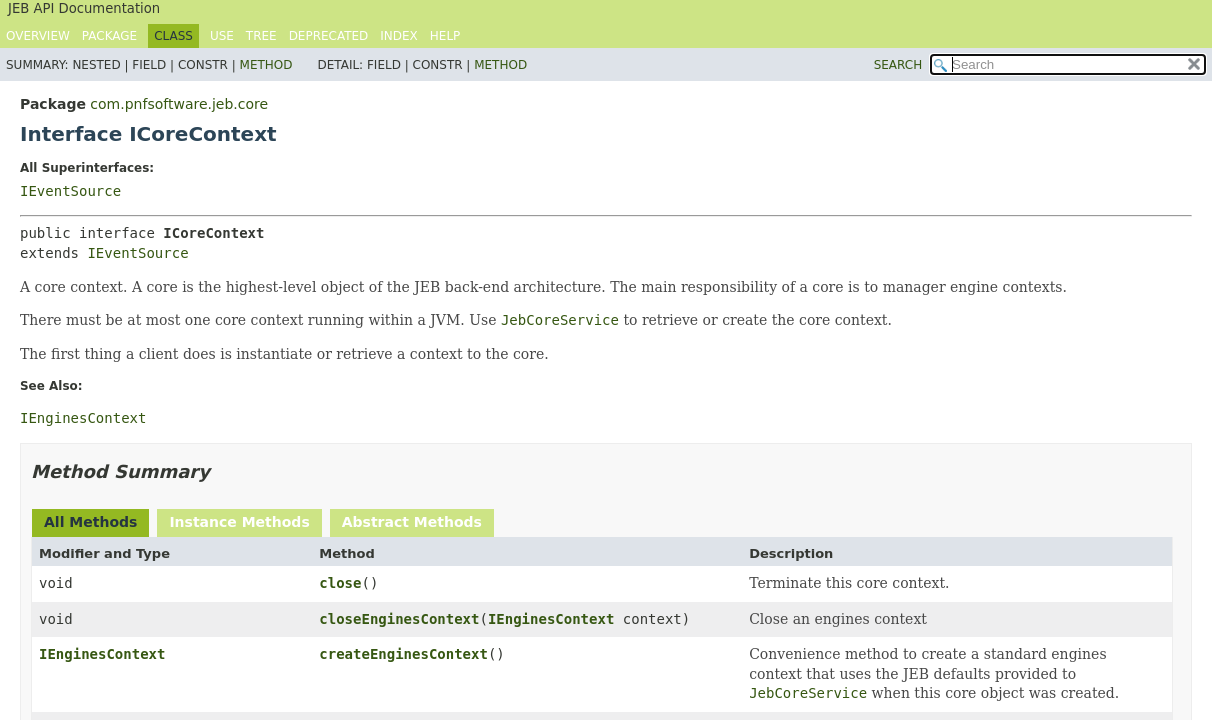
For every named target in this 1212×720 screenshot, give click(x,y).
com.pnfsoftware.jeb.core (179, 104)
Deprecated (329, 36)
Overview (38, 36)
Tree (261, 36)
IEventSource (70, 191)
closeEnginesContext (399, 619)
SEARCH (898, 65)
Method (266, 65)
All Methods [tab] (90, 522)
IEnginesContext (551, 619)
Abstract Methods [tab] (412, 522)
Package (109, 36)
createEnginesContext (403, 654)
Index (399, 36)
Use (222, 36)
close (340, 583)
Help (445, 36)
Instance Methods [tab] (239, 522)
